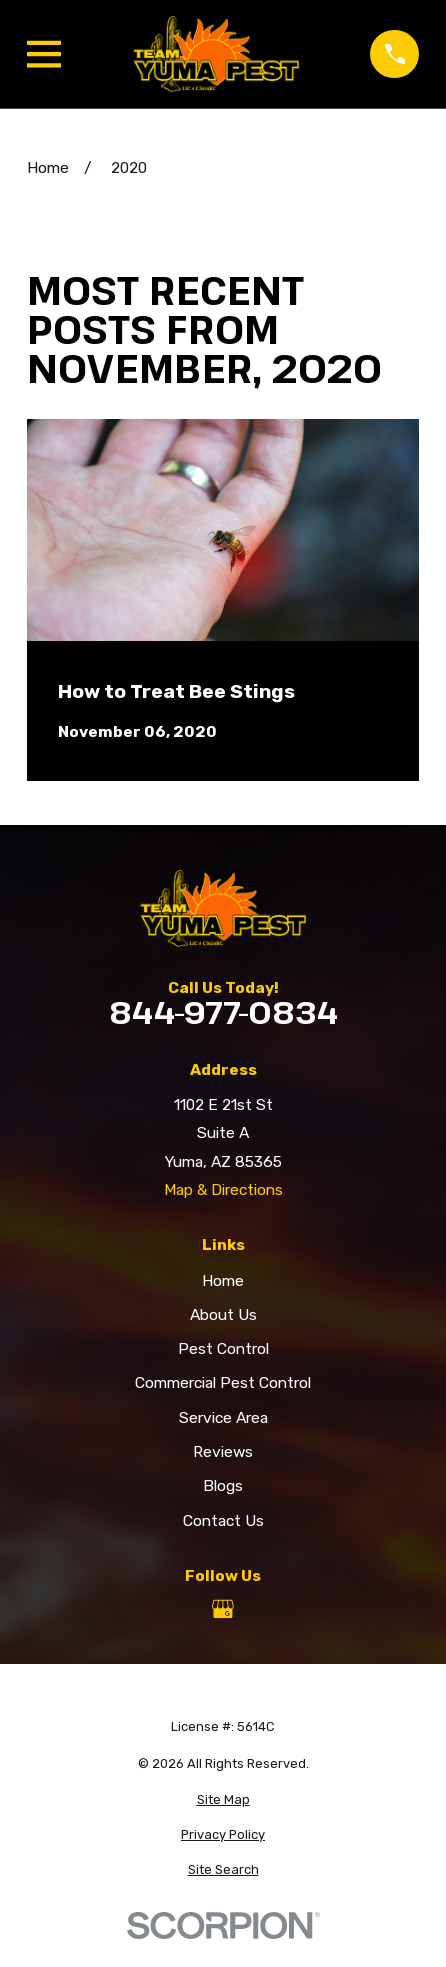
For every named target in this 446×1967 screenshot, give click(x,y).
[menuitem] (223, 1799)
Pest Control (223, 1348)
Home (223, 1280)
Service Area (223, 1417)
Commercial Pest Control (223, 1382)
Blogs (223, 1485)
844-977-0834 (223, 1012)
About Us (223, 1314)
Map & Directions (223, 1189)
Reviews (223, 1451)
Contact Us (223, 1520)
